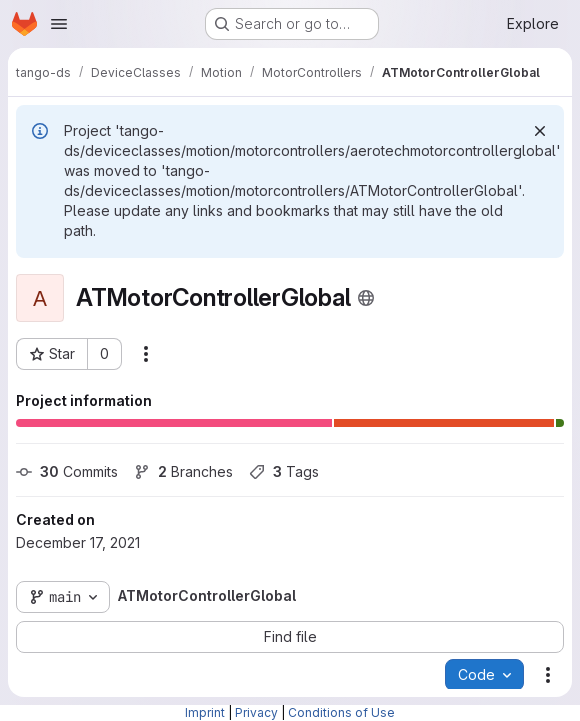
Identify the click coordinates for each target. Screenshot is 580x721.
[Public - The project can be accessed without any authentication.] (366, 298)
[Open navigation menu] (59, 24)
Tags (284, 471)
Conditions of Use (341, 712)
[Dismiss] (540, 131)
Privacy (256, 712)
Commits (67, 471)
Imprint (205, 712)
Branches (183, 471)
